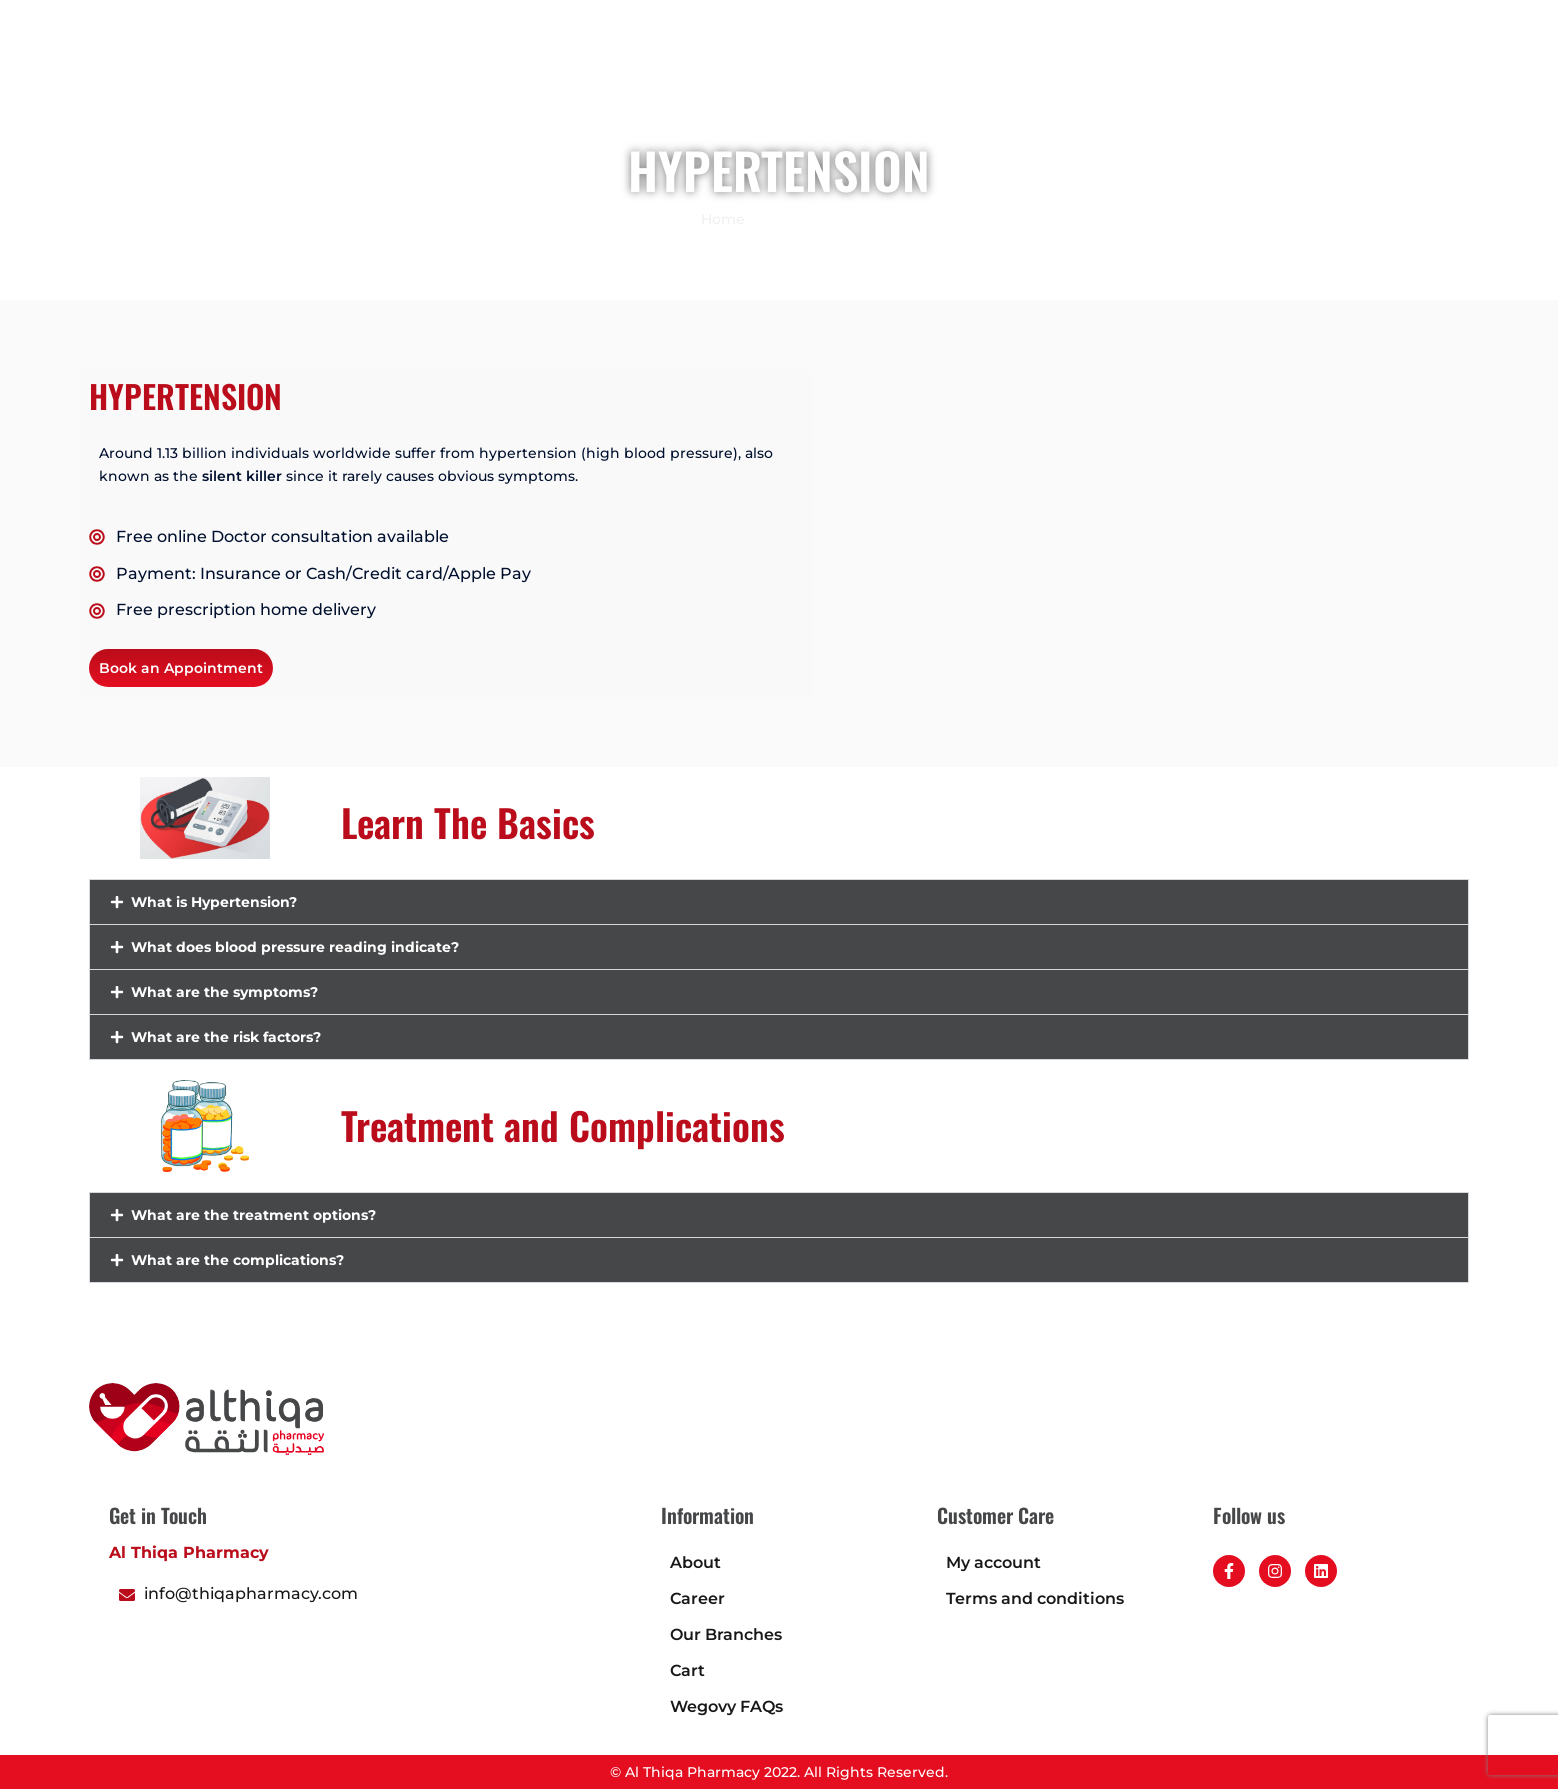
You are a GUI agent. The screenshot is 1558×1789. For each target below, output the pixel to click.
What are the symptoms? (224, 992)
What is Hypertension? (214, 902)
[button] (1443, 83)
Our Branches (726, 1634)
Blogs (943, 85)
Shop (683, 85)
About (695, 1562)
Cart (687, 1670)
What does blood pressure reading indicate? (295, 947)
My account (993, 1562)
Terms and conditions (1035, 1598)
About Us (1027, 85)
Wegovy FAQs (726, 1706)
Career (1268, 85)
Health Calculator (1152, 85)
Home (612, 85)
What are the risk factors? (226, 1037)
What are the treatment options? (253, 1215)
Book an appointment (812, 85)
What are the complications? (237, 1260)
